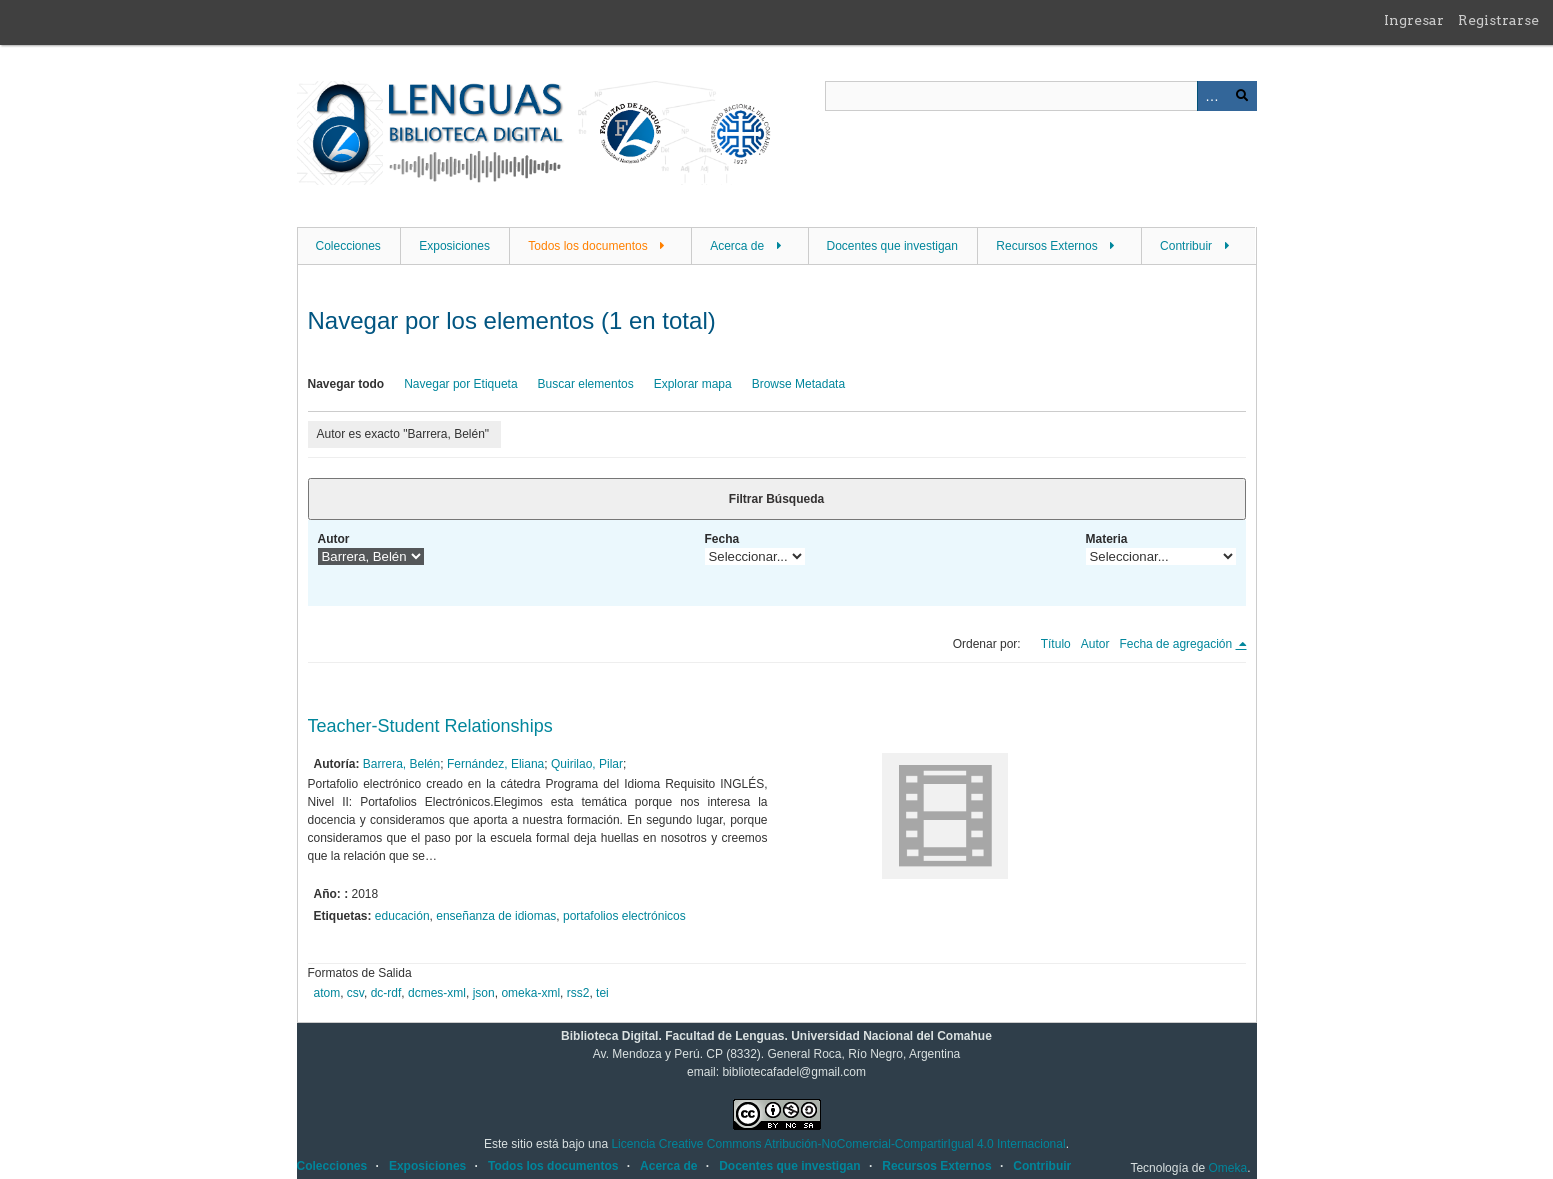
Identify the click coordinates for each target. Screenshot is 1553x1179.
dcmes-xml (437, 993)
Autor (334, 539)
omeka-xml (530, 993)
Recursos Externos (1046, 246)
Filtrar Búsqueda (776, 499)
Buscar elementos (586, 384)
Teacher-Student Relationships (430, 726)
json (484, 993)
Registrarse (1498, 20)
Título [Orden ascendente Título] (1056, 644)
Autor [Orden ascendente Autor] (1095, 644)
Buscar (1242, 96)
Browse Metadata (798, 384)
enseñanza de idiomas (496, 916)
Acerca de (737, 246)
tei (602, 993)
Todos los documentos (587, 246)
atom (327, 993)
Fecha (722, 539)
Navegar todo (346, 384)
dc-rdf (386, 993)
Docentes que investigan (892, 246)
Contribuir (1186, 246)
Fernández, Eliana (495, 764)
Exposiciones (454, 246)
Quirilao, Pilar (587, 764)
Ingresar (1414, 20)
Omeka (1227, 1168)
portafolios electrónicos (624, 916)
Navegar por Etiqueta (460, 384)
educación (402, 916)
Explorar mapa (693, 384)
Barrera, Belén (401, 764)
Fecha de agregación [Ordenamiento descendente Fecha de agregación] (1177, 644)
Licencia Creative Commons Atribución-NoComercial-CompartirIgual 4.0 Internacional (838, 1144)
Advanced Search (1212, 96)
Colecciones (348, 246)
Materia (1107, 539)
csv (355, 993)
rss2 (578, 993)
